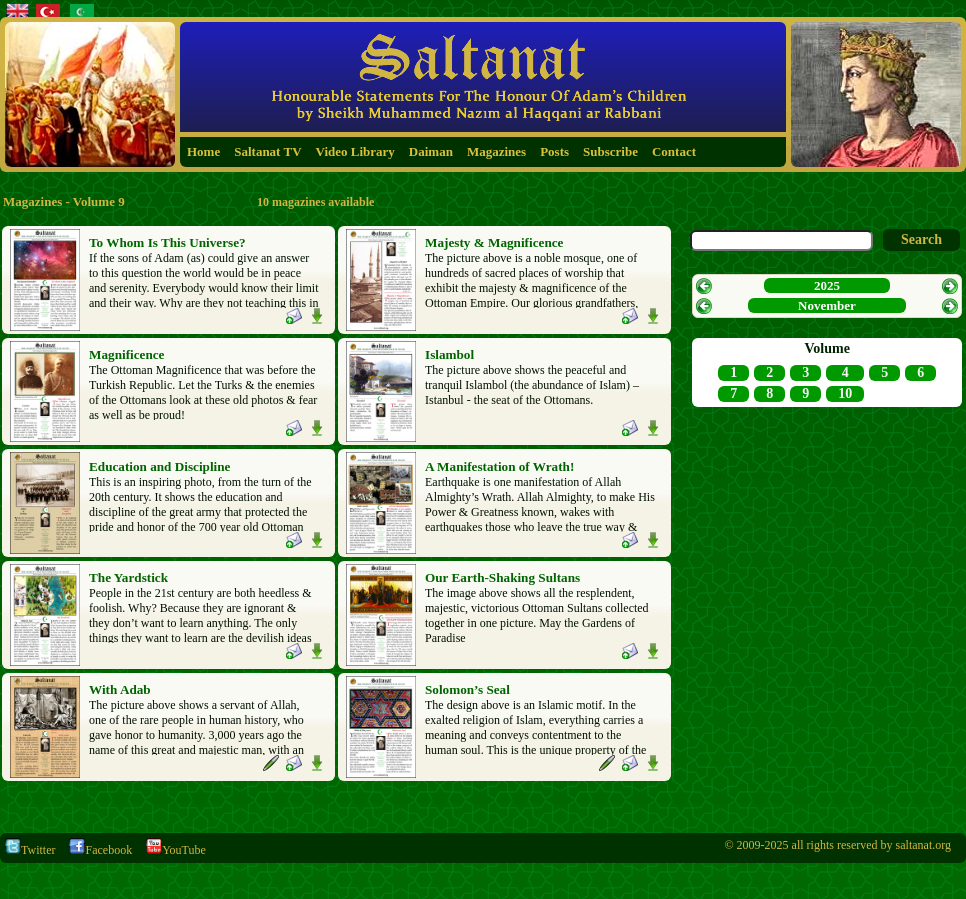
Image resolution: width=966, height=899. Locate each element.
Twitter (30, 850)
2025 (827, 285)
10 (845, 393)
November (827, 305)
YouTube (176, 850)
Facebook (100, 850)
